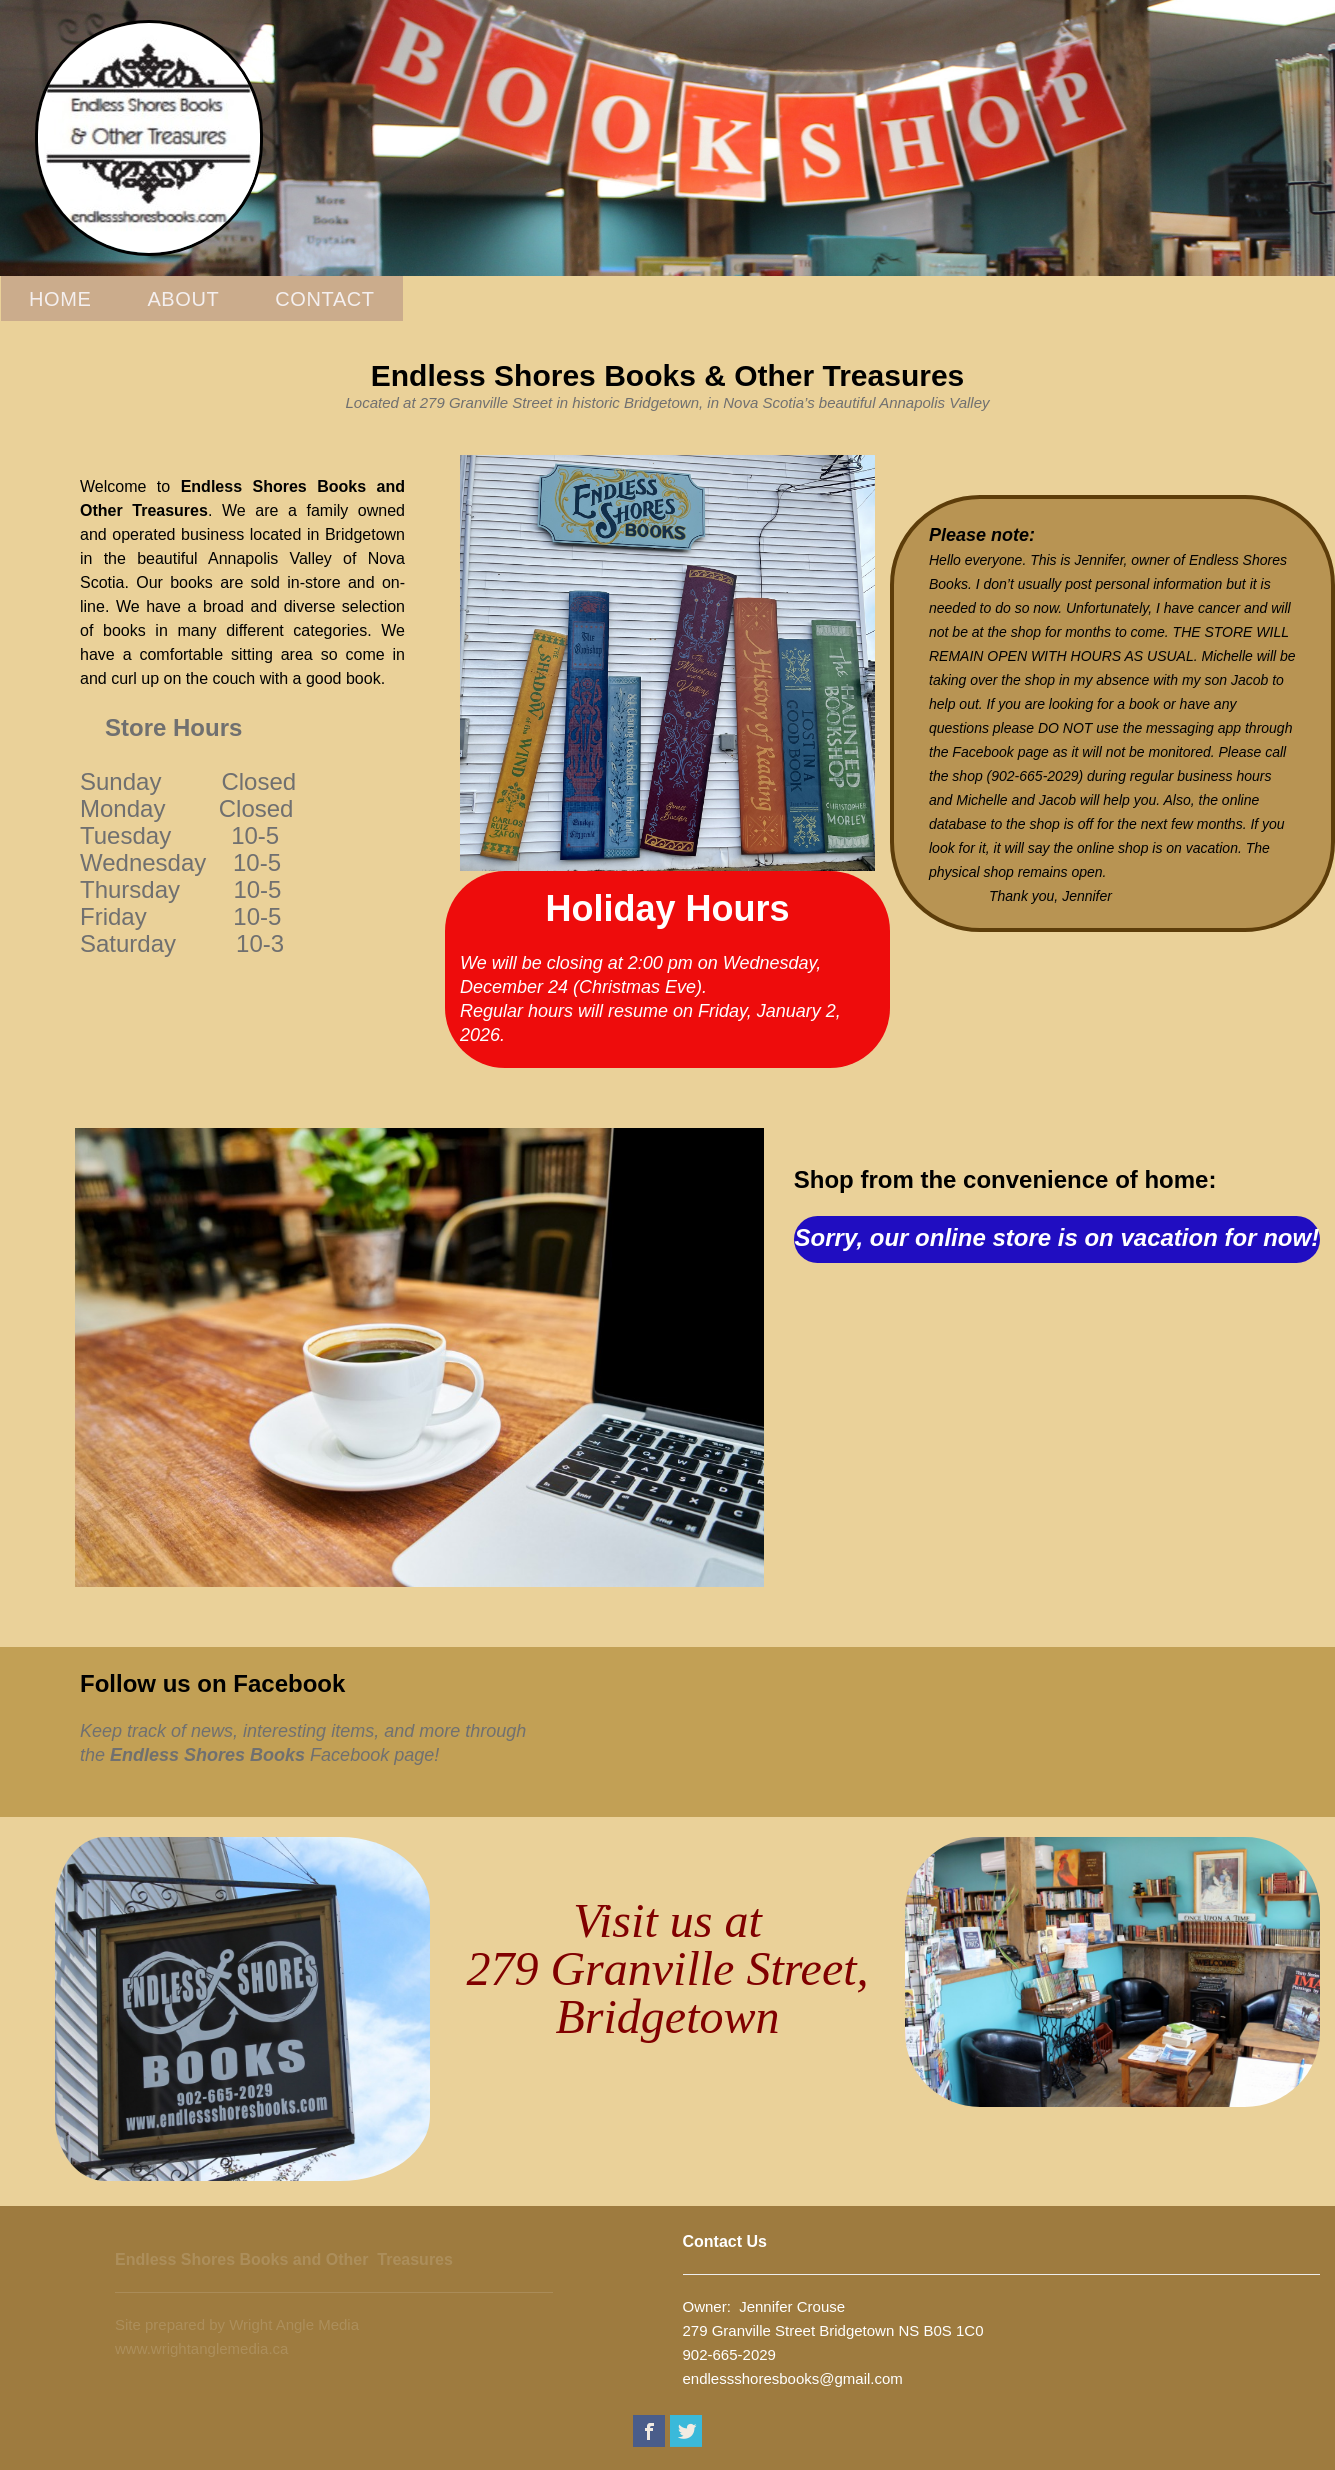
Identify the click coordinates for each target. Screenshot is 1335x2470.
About (183, 299)
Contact (324, 299)
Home (60, 299)
